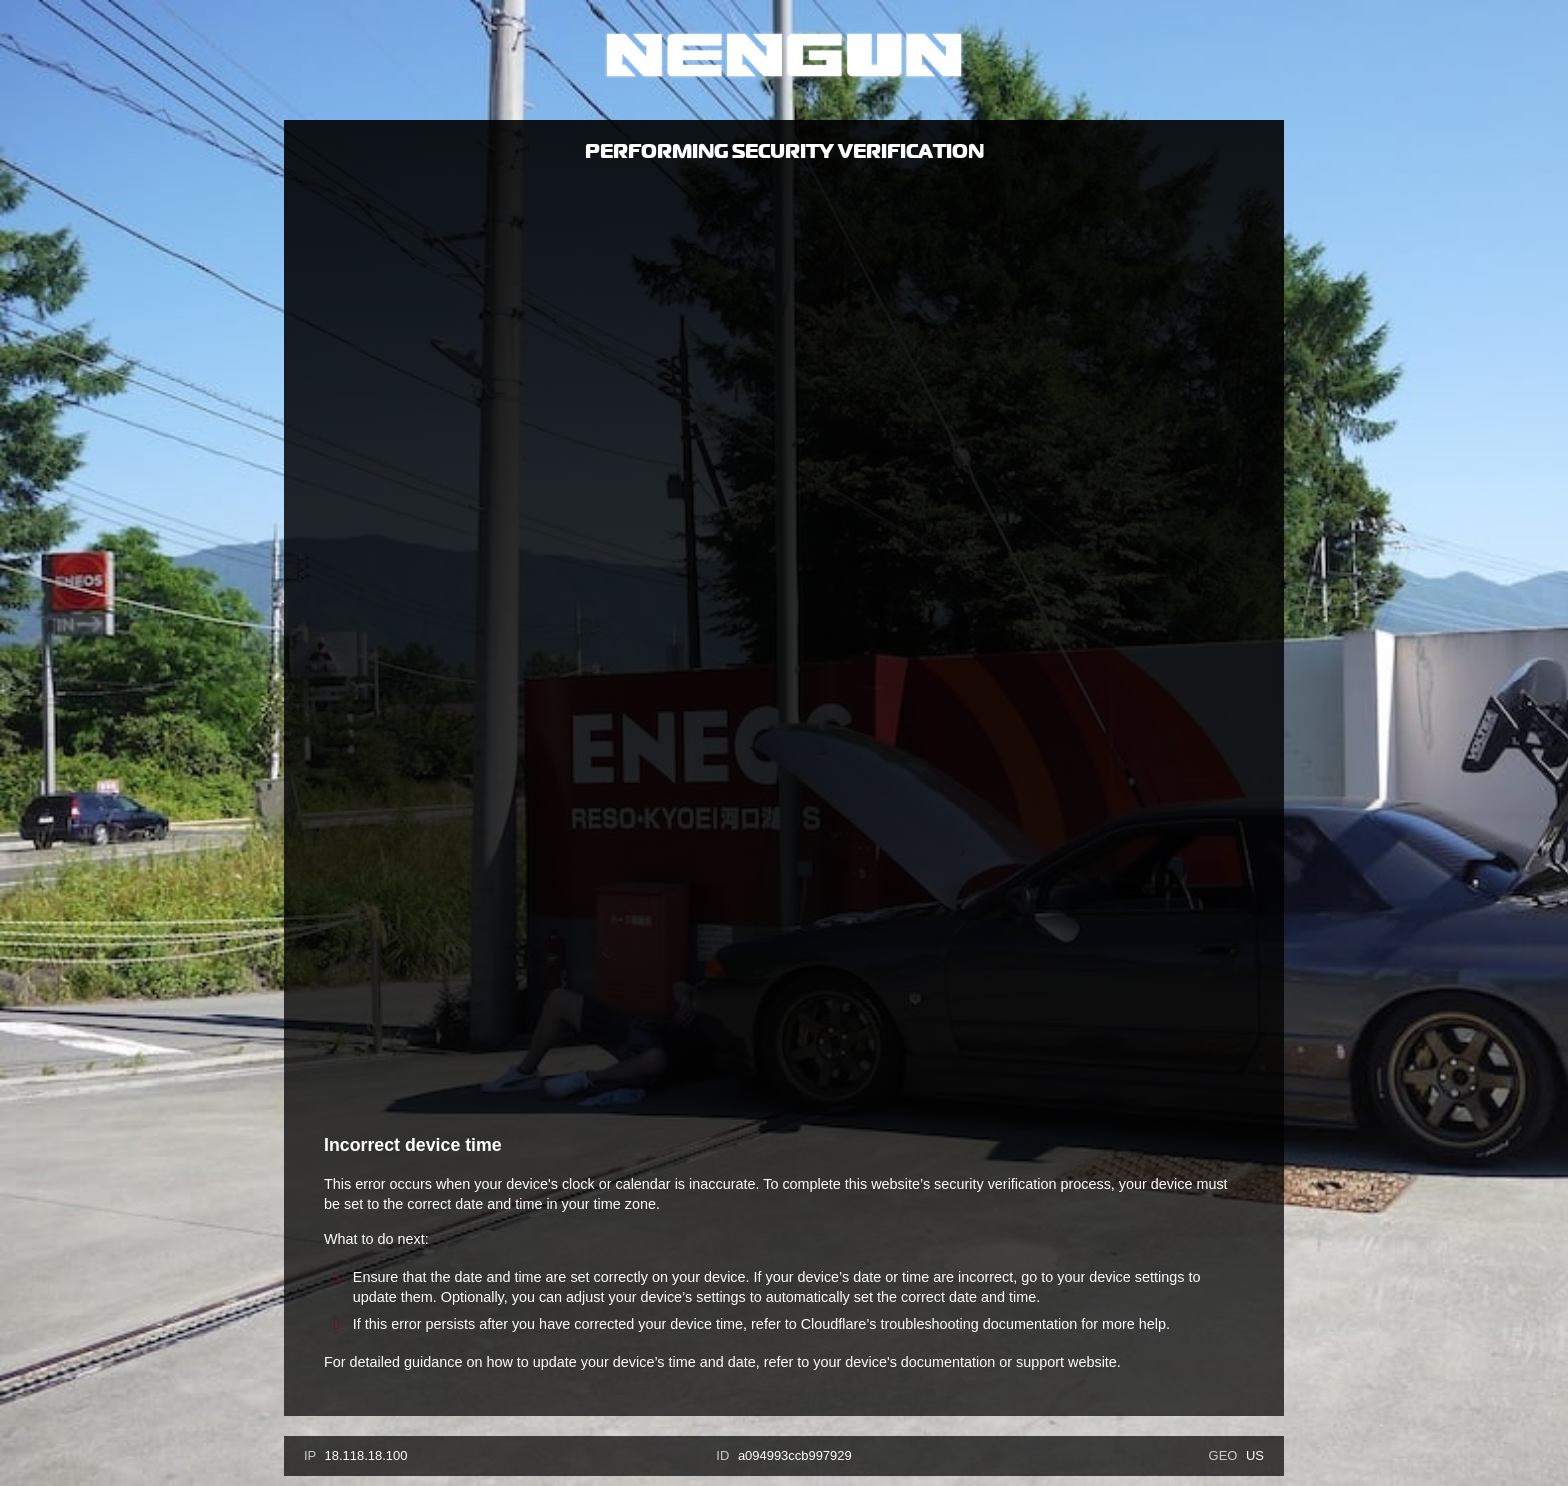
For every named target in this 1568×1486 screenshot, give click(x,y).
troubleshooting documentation (978, 1324)
